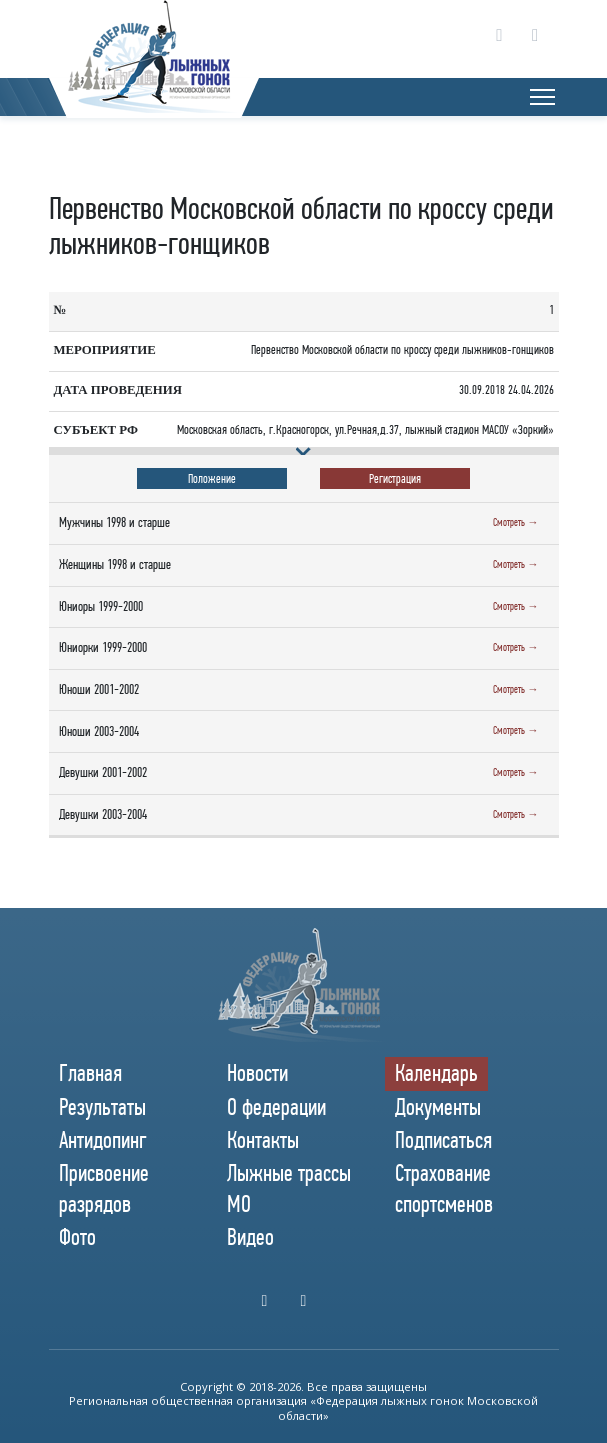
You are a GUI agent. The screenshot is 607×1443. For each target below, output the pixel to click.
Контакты (263, 1140)
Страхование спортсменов (444, 1188)
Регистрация (395, 478)
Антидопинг (103, 1140)
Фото (77, 1237)
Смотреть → (515, 522)
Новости (257, 1073)
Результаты (102, 1107)
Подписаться (443, 1140)
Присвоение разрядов (104, 1188)
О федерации (276, 1107)
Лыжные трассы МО (289, 1188)
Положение (212, 478)
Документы (438, 1107)
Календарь (436, 1073)
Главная (90, 1073)
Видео (250, 1237)
